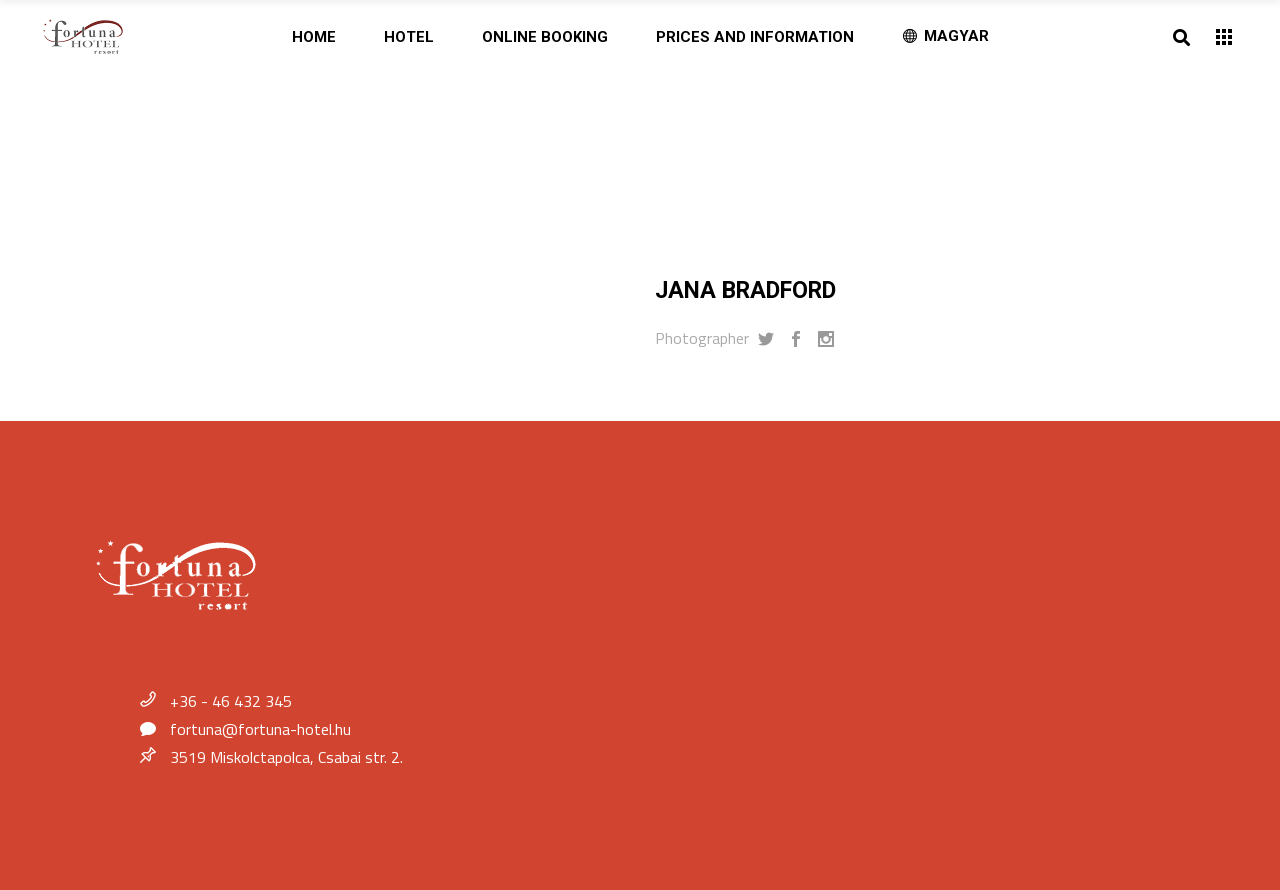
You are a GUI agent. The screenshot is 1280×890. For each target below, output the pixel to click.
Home (140, 131)
